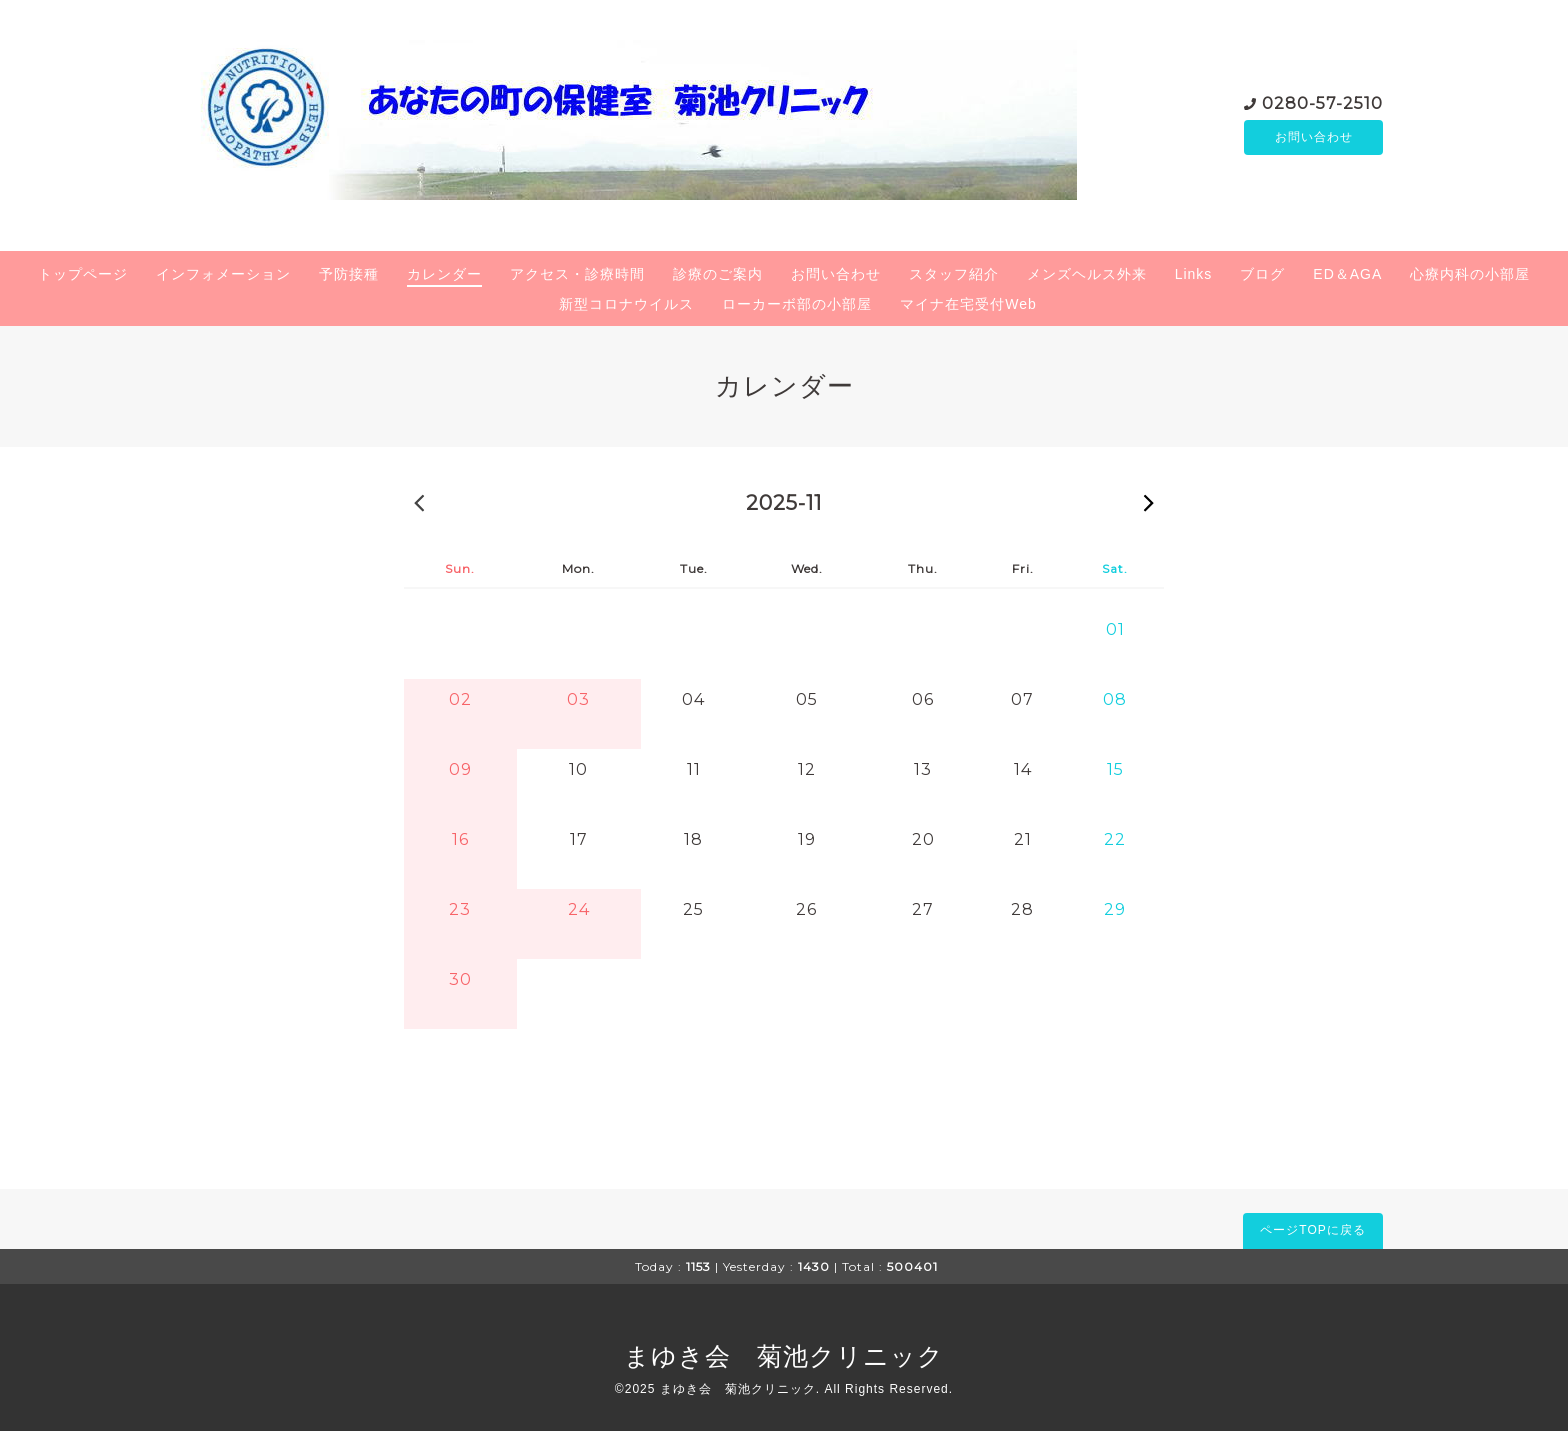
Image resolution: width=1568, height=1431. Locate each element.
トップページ (83, 274)
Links (1194, 274)
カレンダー (444, 274)
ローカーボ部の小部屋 (797, 304)
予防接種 (349, 274)
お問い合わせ (1314, 137)
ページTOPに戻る (1312, 1230)
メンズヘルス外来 (1087, 274)
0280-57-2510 (1322, 101)
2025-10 (419, 502)
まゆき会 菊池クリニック (784, 1356)
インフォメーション (223, 274)
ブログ (1262, 274)
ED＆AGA (1347, 274)
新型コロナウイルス (626, 304)
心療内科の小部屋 (1470, 274)
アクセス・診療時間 (577, 274)
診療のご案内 (718, 274)
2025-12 (1149, 502)
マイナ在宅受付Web (968, 304)
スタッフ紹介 (954, 274)
